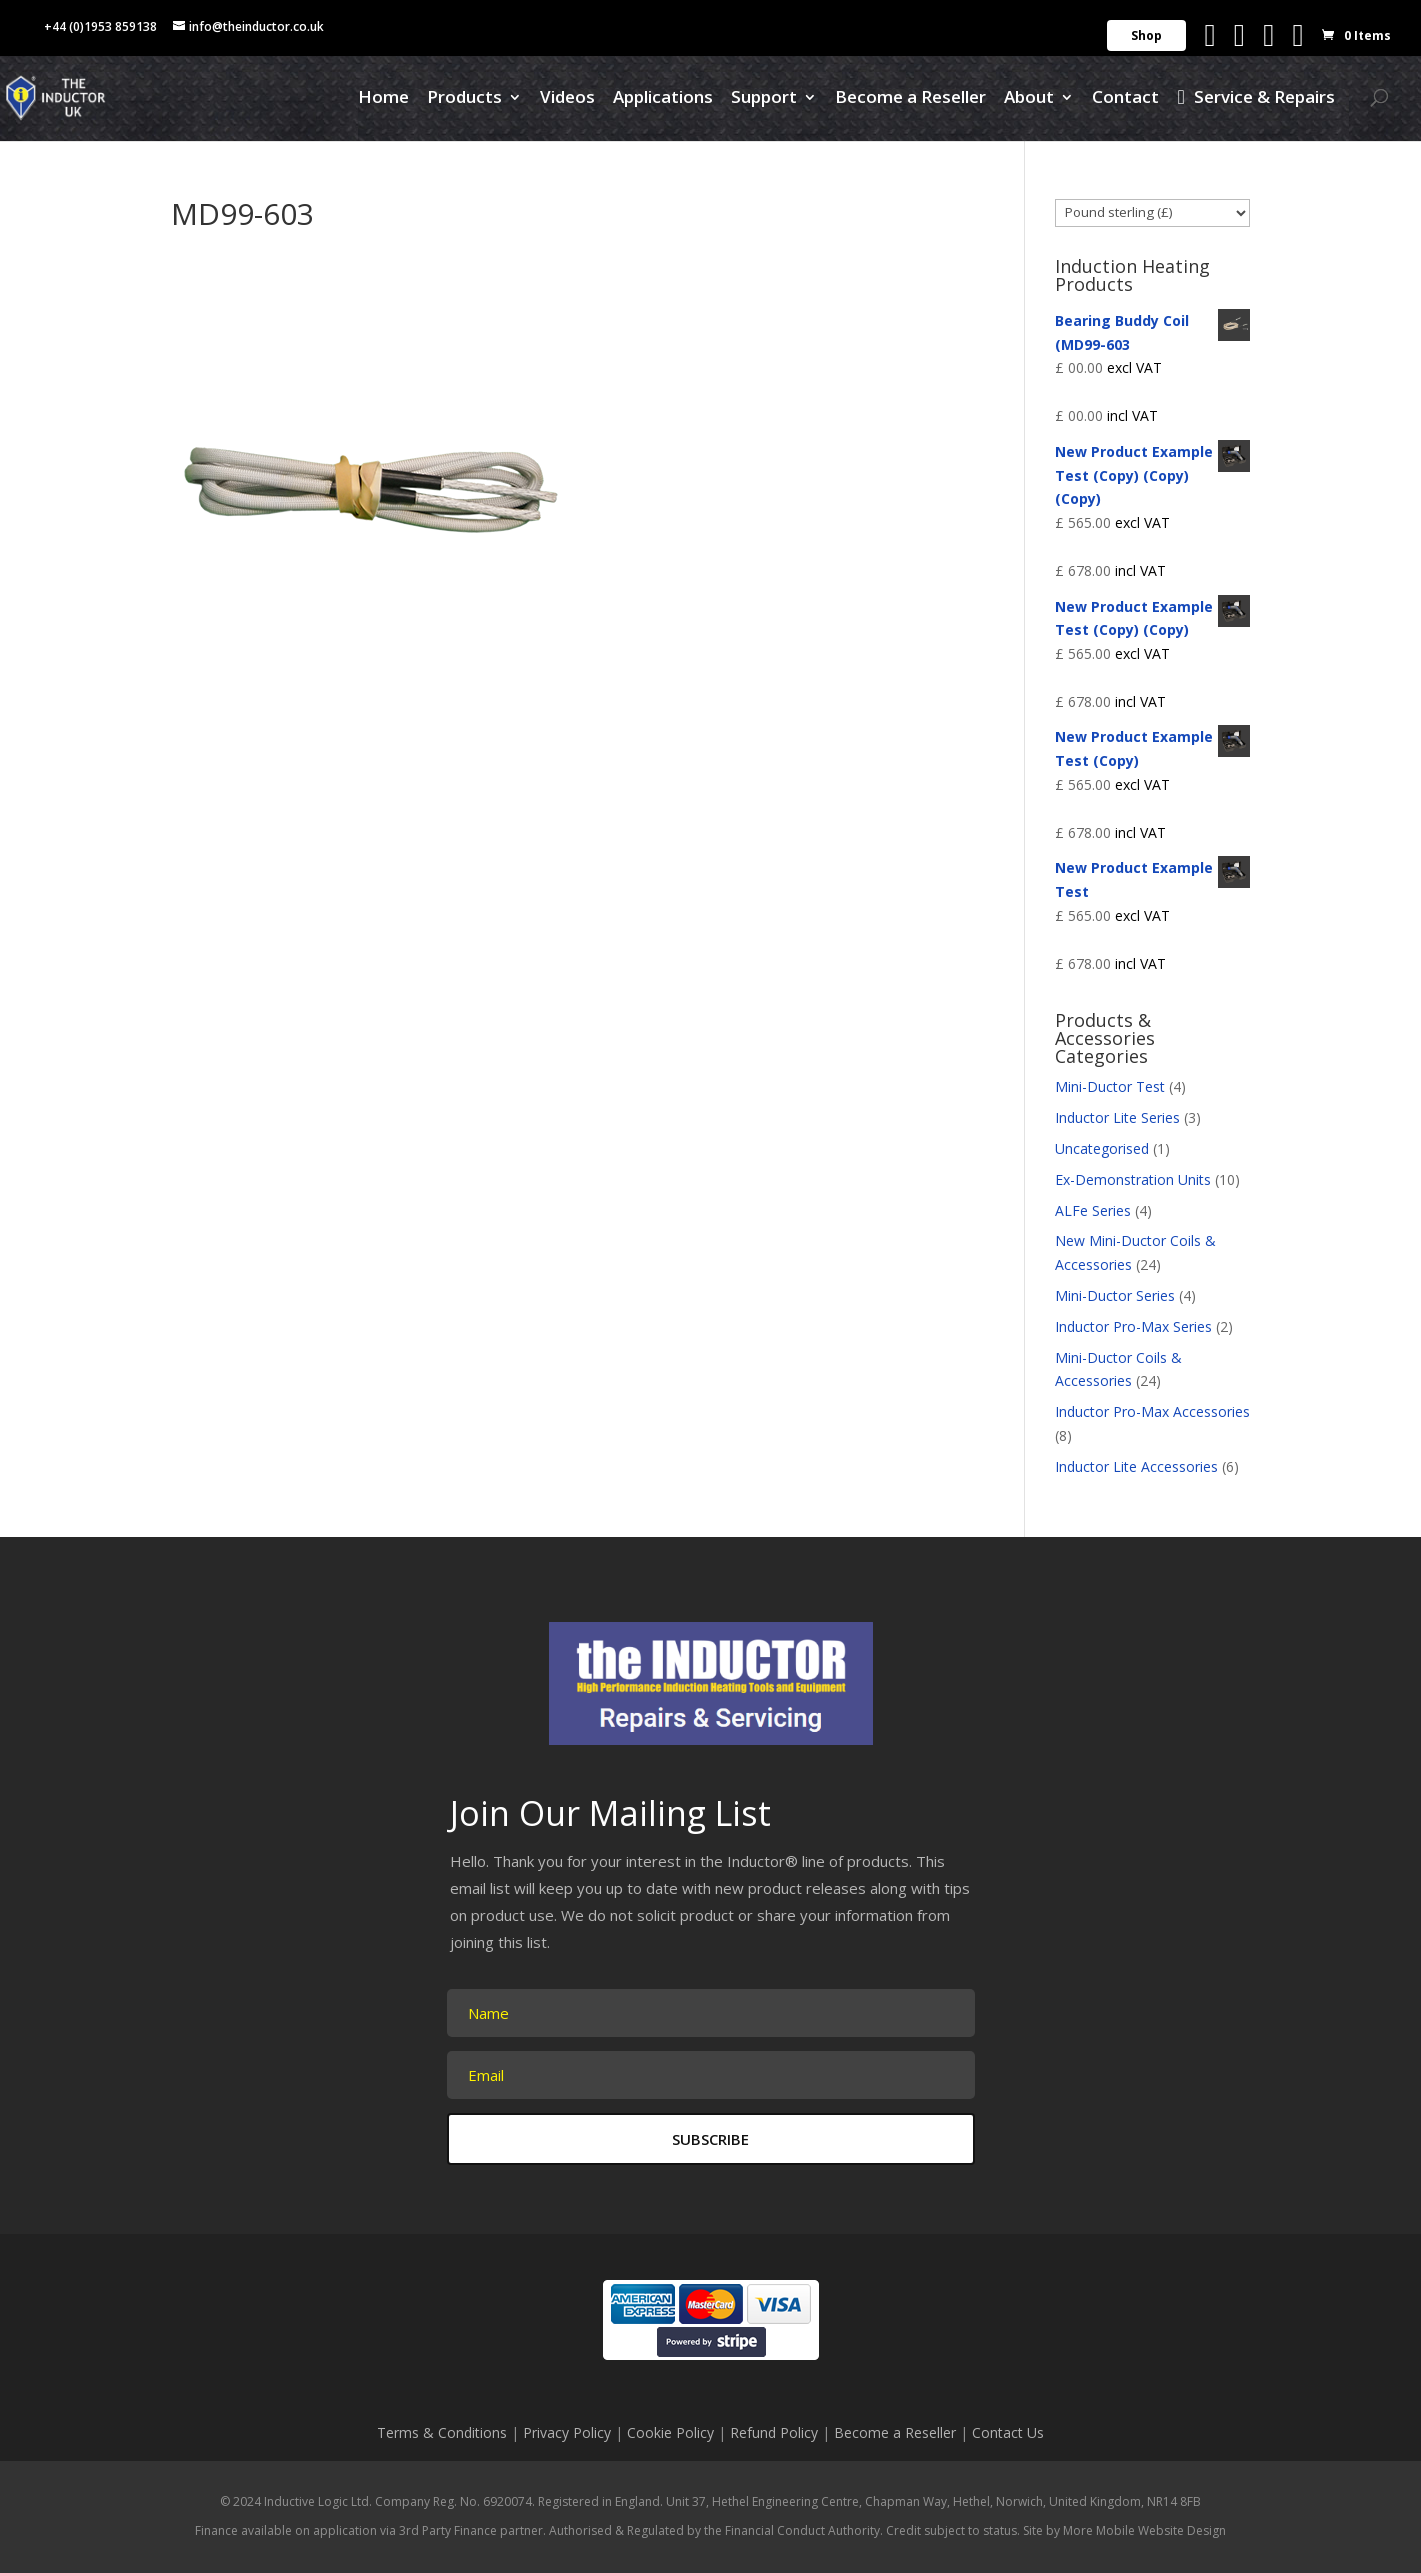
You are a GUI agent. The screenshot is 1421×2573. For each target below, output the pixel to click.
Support (764, 99)
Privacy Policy (567, 2432)
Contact (1125, 99)
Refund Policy (774, 2432)
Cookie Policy (670, 2432)
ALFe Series (1093, 1210)
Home (383, 99)
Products (464, 99)
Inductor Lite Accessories (1136, 1466)
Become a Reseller (910, 99)
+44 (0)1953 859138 (100, 26)
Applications (663, 99)
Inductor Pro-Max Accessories (1152, 1411)
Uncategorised (1102, 1148)
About (1029, 99)
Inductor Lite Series (1117, 1117)
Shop (1146, 35)
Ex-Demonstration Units (1133, 1179)
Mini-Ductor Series (1115, 1295)
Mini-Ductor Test (1110, 1086)
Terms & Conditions (442, 2432)
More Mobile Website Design (1144, 2530)
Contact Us (1008, 2432)
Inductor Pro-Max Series (1133, 1326)
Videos (567, 99)
